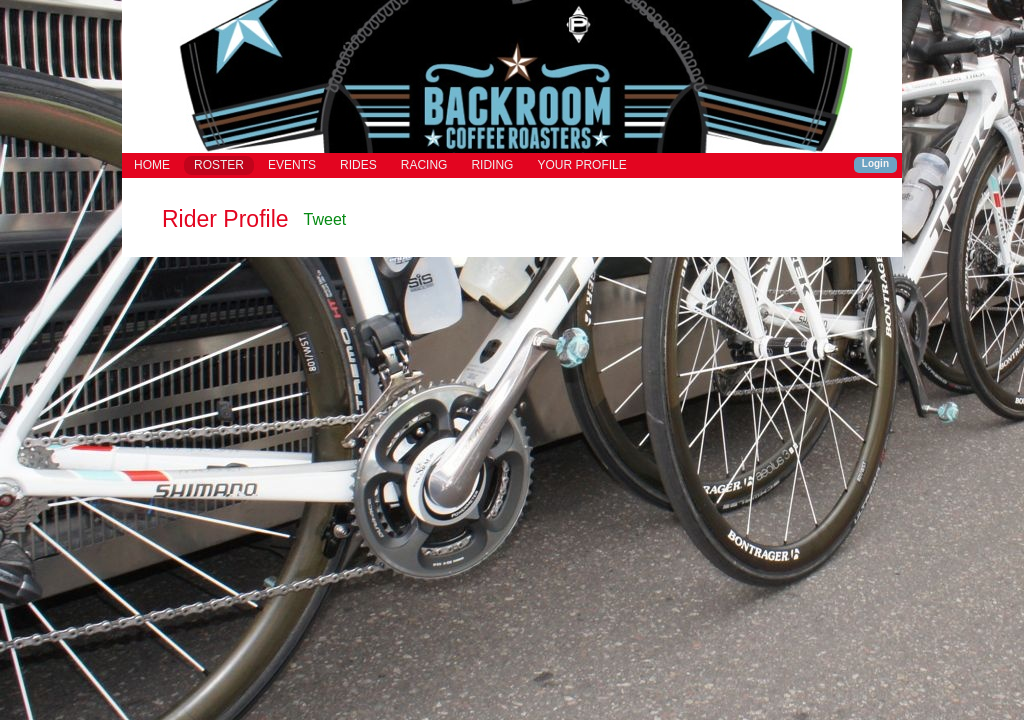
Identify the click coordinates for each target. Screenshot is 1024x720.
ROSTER (219, 165)
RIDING (492, 165)
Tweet (325, 219)
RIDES (358, 165)
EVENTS (292, 165)
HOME (152, 165)
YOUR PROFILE (581, 165)
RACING (424, 165)
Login (875, 163)
